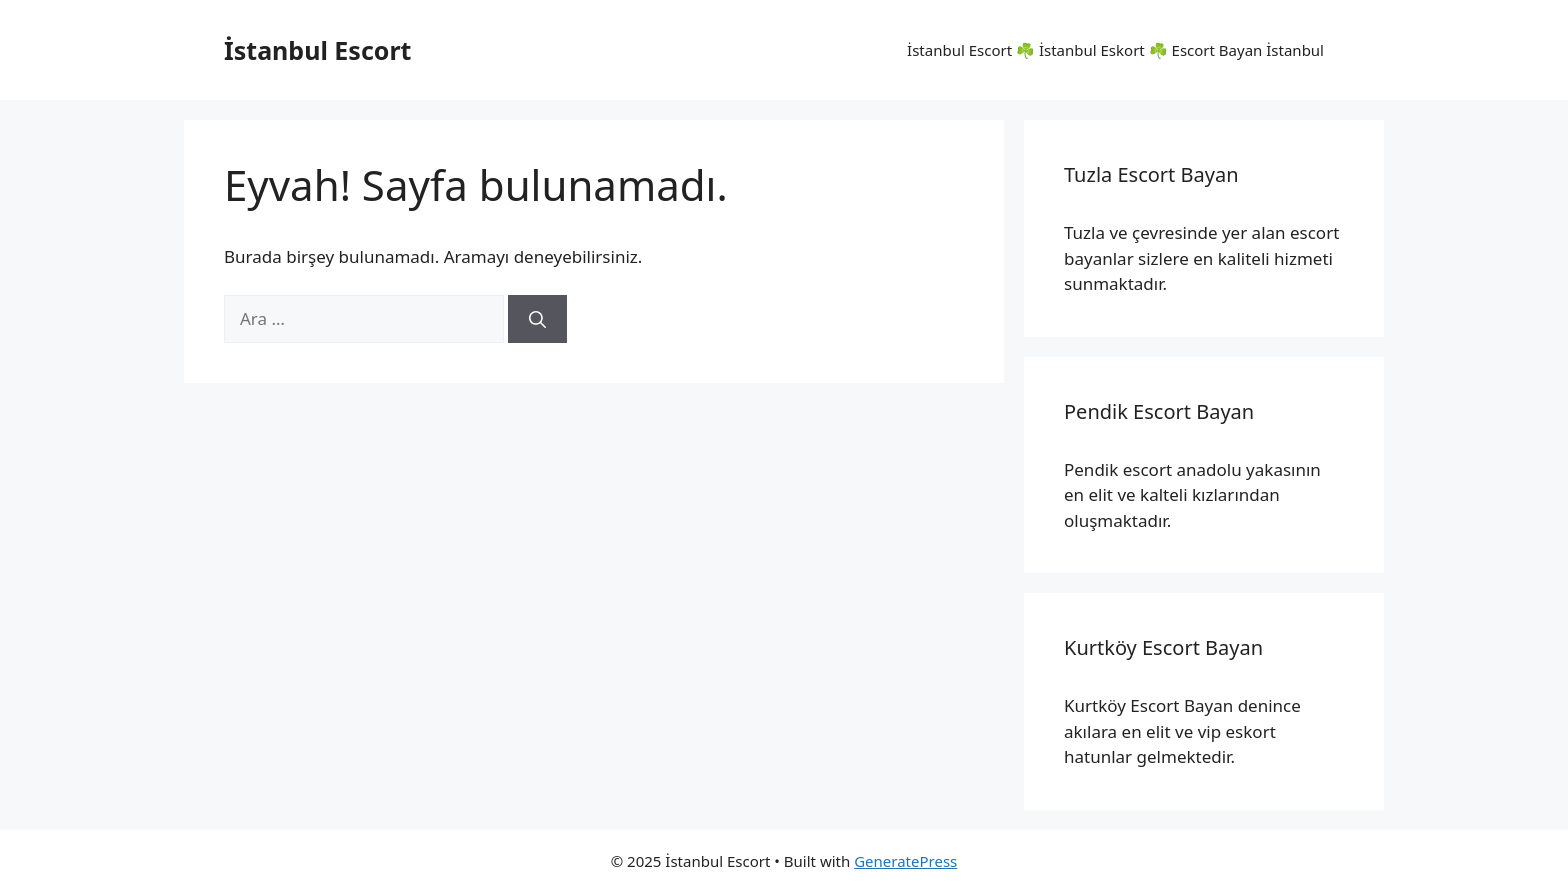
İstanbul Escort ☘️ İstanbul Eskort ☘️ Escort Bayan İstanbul (1115, 50)
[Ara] (537, 319)
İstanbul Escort (317, 50)
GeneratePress (905, 861)
